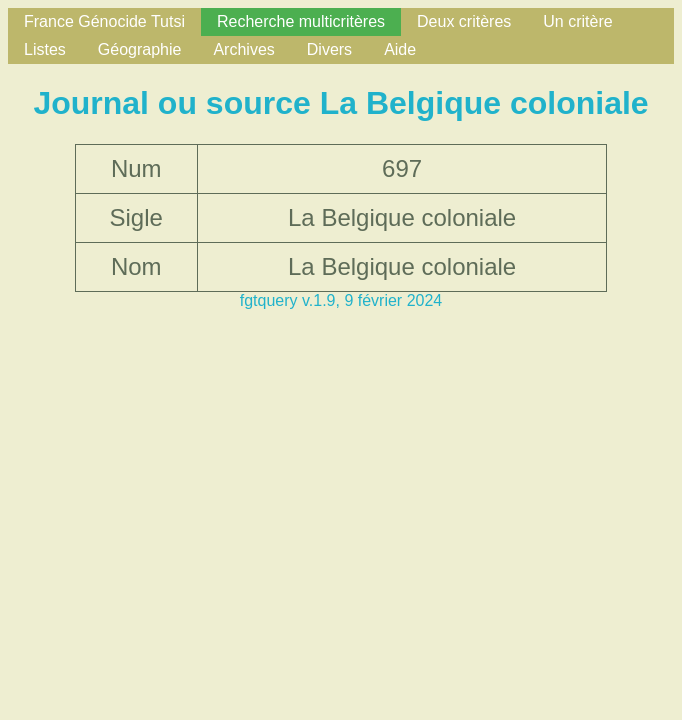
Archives (243, 49)
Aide (400, 49)
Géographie (140, 49)
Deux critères (464, 21)
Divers (329, 49)
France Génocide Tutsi (104, 21)
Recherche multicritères (301, 21)
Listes (45, 49)
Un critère (577, 21)
